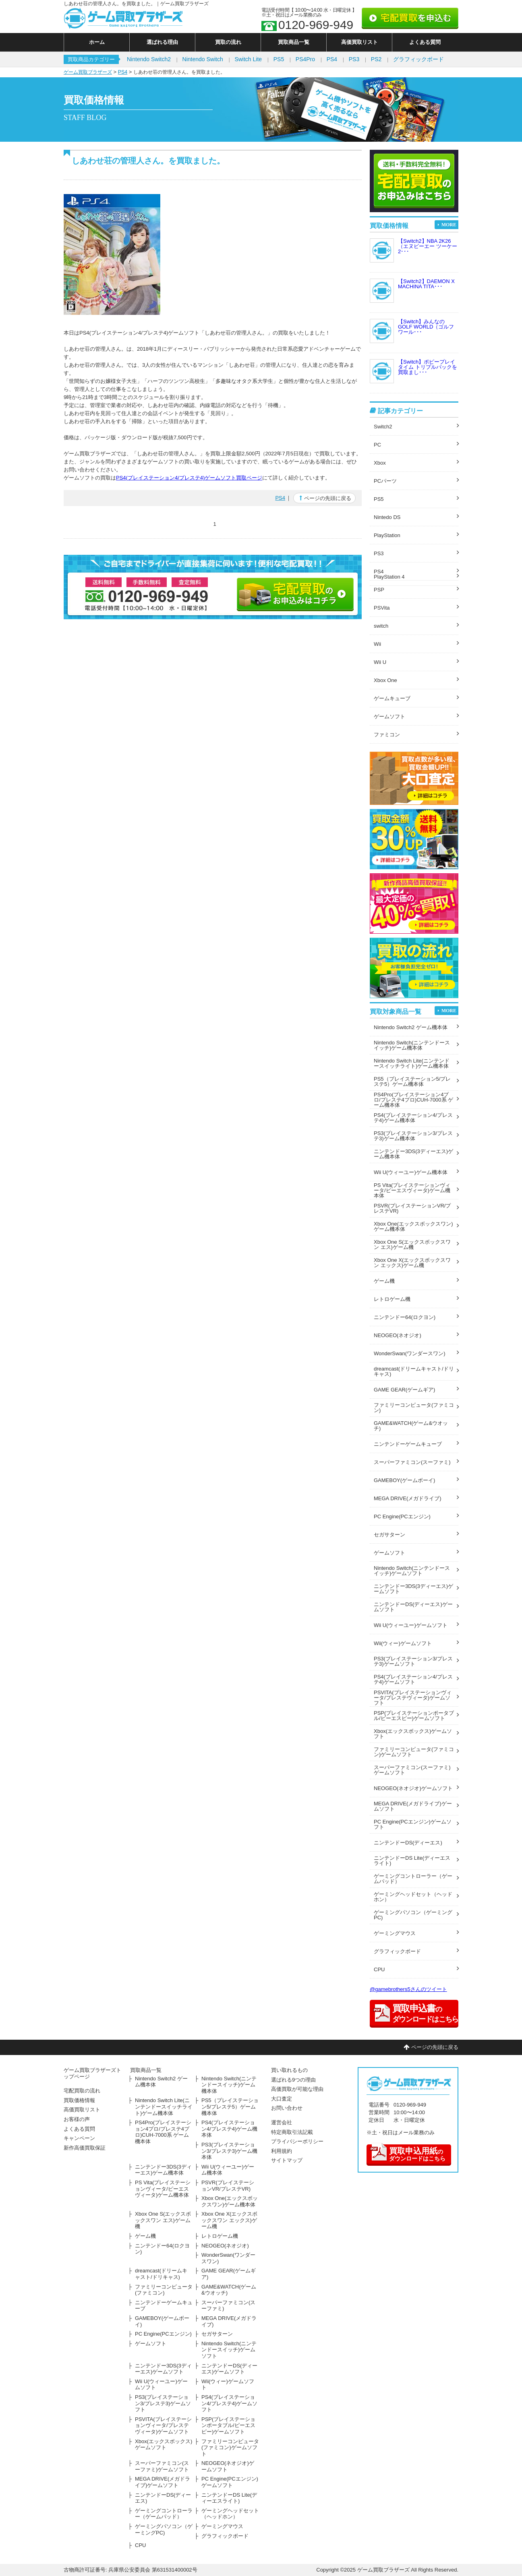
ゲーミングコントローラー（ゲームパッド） (413, 1878)
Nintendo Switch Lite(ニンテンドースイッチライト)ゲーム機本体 (412, 1063)
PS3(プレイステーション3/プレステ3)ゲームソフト (413, 1661)
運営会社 (281, 2122)
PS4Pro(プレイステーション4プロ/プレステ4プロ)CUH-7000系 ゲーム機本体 (413, 1100)
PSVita (382, 607)
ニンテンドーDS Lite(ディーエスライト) (412, 1860)
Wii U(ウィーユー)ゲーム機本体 (410, 1172)
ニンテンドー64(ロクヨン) (404, 1317)
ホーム (97, 42)
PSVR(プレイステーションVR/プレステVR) (412, 1208)
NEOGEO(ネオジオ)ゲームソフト (413, 1788)
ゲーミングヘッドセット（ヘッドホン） (413, 1897)
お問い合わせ (286, 2108)
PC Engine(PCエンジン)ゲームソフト (413, 1824)
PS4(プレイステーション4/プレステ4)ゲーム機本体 (413, 1117)
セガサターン (389, 1534)
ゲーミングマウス (395, 1933)
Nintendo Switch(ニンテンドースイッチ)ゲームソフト (412, 1570)
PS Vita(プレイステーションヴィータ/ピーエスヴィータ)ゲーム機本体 (412, 1190)
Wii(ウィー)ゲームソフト (403, 1643)
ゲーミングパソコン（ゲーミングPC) (413, 1915)
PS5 (278, 59)
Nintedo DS (387, 517)
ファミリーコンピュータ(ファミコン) (414, 1407)
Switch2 (383, 426)
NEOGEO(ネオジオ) (397, 1335)
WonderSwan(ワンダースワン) (409, 1353)
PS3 (354, 59)
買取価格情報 (79, 2100)
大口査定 (281, 2099)
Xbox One (385, 680)
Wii (377, 644)
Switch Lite (248, 59)
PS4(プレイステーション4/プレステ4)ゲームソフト (413, 1679)
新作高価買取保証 (85, 2148)
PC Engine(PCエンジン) (402, 1516)
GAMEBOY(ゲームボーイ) (404, 1480)
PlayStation (387, 535)
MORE (448, 224)
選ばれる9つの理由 (293, 2080)
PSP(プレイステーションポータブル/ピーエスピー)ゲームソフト (414, 1715)
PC (377, 444)
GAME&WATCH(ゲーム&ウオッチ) (411, 1425)
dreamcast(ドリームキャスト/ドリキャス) (414, 1371)
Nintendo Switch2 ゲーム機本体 (410, 1027)
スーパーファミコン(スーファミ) (412, 1462)
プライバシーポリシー (297, 2141)
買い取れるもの (289, 2070)
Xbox (380, 462)
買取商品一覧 (293, 42)
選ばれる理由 (162, 42)
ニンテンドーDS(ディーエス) (408, 1842)
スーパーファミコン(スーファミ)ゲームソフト (412, 1770)
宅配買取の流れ (82, 2091)
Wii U (380, 662)
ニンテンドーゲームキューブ (408, 1444)
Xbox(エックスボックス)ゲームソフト (413, 1733)
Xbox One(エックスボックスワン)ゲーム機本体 (413, 1226)
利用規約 (281, 2151)
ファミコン (387, 734)
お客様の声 (77, 2119)
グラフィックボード (418, 59)
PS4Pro (305, 59)
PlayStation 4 (389, 576)
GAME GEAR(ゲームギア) (404, 1389)
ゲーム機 (384, 1281)
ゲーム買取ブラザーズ (88, 72)
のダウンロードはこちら (407, 2153)
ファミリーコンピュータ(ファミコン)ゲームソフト (414, 1752)
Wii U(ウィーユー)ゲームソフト (410, 1625)
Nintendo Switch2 (149, 59)
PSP (379, 589)
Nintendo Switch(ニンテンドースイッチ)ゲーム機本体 (412, 1045)
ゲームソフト (389, 716)
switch (381, 625)
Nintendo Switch (202, 59)
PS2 (376, 59)
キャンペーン (79, 2138)
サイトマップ (286, 2160)
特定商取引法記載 (292, 2132)
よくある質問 (425, 42)
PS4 (332, 59)
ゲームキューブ (392, 698)
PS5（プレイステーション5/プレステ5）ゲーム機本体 (412, 1081)
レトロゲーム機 (392, 1299)
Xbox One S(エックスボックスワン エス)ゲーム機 (412, 1244)
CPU (379, 1969)
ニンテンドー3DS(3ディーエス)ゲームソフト (413, 1589)
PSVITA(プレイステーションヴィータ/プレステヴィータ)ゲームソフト (413, 1698)
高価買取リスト (359, 42)
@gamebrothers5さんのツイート (408, 1989)
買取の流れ (228, 42)
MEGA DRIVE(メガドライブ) (407, 1498)
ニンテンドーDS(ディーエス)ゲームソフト (413, 1607)
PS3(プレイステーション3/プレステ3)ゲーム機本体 (413, 1136)
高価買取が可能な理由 (297, 2089)
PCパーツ (385, 481)
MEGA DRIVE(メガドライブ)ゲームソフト (413, 1806)
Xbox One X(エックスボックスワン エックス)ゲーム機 (412, 1262)
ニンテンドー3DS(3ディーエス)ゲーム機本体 (413, 1154)
